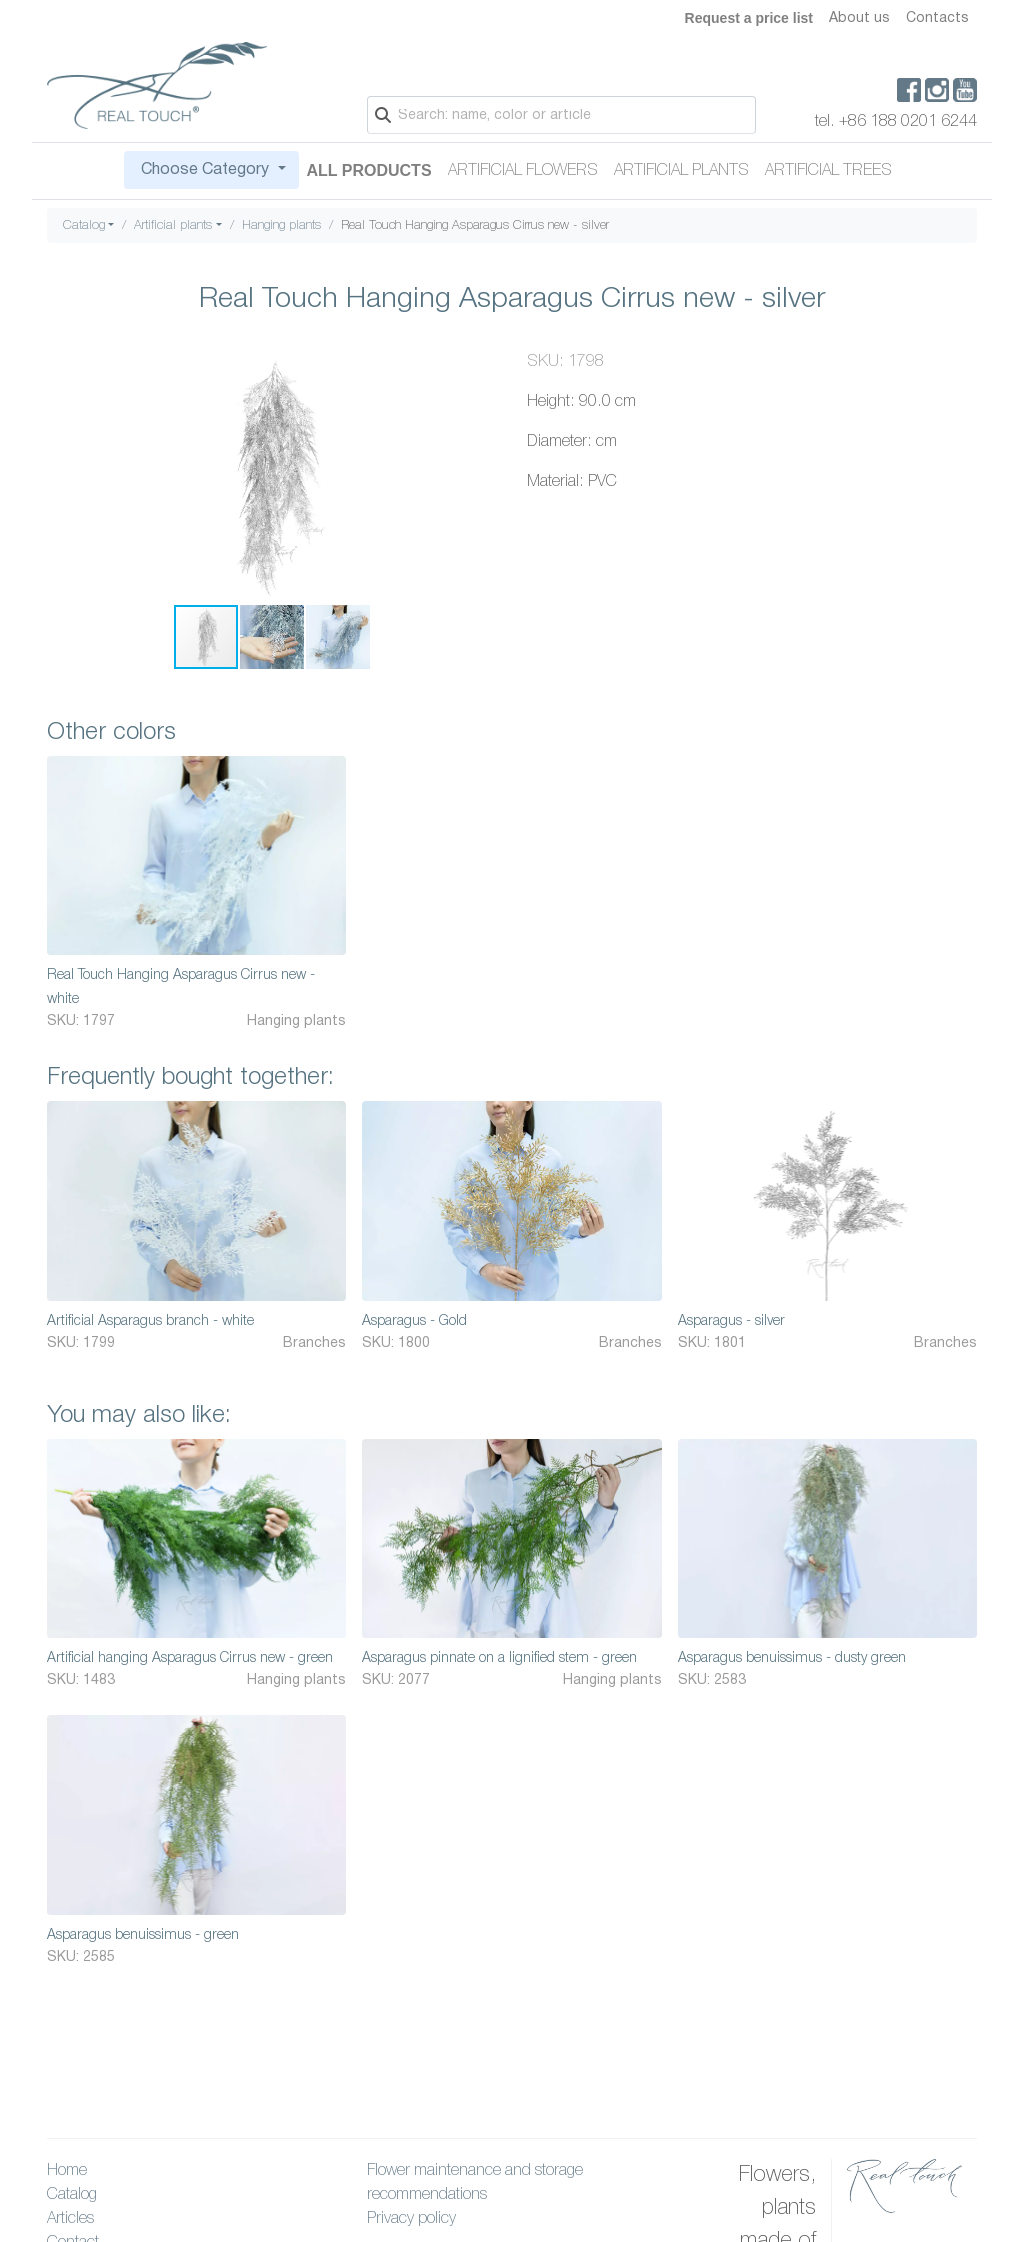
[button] (479, 368)
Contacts (937, 18)
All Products (369, 170)
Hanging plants (281, 225)
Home (67, 2171)
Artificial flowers (523, 171)
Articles (70, 2219)
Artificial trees (828, 171)
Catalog (84, 225)
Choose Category (205, 170)
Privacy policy (411, 2219)
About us (859, 18)
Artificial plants (681, 171)
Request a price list (749, 18)
